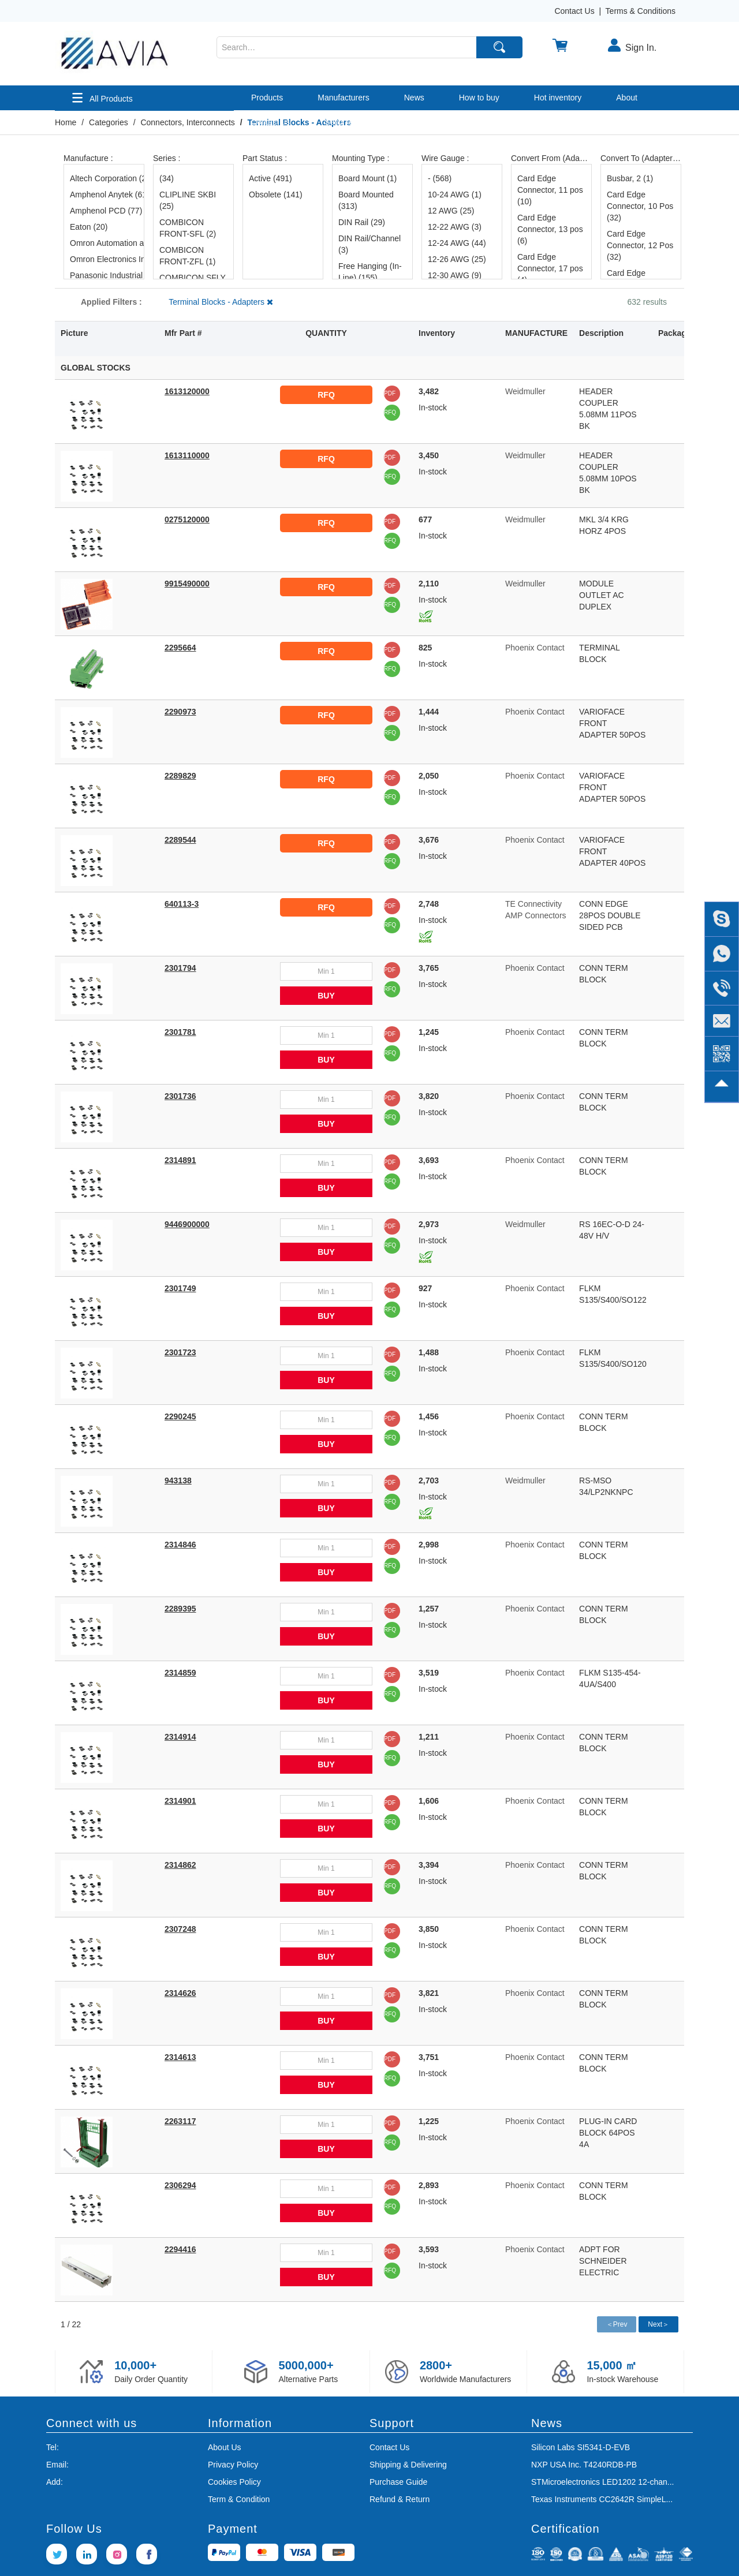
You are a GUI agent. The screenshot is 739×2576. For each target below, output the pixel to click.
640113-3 (182, 903)
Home (65, 122)
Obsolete (276, 194)
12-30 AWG (455, 275)
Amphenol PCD (104, 210)
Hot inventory (557, 97)
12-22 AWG (455, 226)
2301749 (180, 1288)
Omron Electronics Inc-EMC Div (104, 259)
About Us (224, 2447)
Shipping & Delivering (408, 2464)
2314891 (180, 1160)
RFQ (326, 394)
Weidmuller (525, 391)
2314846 (180, 1544)
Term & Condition (239, 2499)
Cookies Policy (234, 2482)
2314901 (180, 1800)
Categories (108, 122)
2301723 (180, 1352)
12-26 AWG (457, 259)
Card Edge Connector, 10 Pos (640, 206)
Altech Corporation (104, 178)
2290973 (180, 711)
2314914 (180, 1736)
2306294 (180, 2185)
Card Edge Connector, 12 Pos (640, 245)
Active (270, 178)
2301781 (180, 1032)
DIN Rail (361, 222)
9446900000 (187, 1224)
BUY (326, 995)
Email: (57, 2464)
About (626, 97)
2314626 (180, 1993)
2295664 (180, 647)
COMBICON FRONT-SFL (187, 228)
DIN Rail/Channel (369, 244)
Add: (54, 2482)
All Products (102, 97)
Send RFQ (343, 121)
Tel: (52, 2447)
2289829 (180, 775)
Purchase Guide (398, 2482)
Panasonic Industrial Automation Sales (104, 275)
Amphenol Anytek (104, 194)
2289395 (180, 1608)
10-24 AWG (455, 194)
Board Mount (367, 178)
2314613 (180, 2057)
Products (267, 97)
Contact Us (574, 11)
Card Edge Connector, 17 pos (550, 268)
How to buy (479, 97)
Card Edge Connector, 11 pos (550, 190)
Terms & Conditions (640, 11)
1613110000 (187, 455)
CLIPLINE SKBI (187, 200)
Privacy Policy (233, 2464)
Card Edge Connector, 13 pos (550, 229)
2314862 (180, 1865)
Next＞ (658, 2324)
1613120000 (187, 391)
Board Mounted (366, 200)
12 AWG (451, 210)
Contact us (270, 121)
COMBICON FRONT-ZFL (187, 255)
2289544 (180, 839)
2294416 (180, 2249)
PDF (389, 393)
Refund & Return (400, 2499)
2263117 (180, 2121)
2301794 (180, 968)
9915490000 (187, 583)
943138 (178, 1480)
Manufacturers (343, 97)
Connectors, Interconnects (187, 122)
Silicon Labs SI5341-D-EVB (580, 2447)
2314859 (180, 1672)
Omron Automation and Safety (104, 243)
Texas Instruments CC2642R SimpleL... (602, 2499)
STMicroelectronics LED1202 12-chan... (602, 2482)
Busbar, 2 (630, 178)
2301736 (180, 1096)
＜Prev (617, 2324)
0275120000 (187, 519)
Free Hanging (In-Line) (370, 271)
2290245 (180, 1416)
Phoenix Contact (535, 647)
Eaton (88, 226)
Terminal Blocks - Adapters (221, 301)
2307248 (180, 1929)
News (414, 97)
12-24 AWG (457, 243)
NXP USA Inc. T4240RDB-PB (584, 2464)
